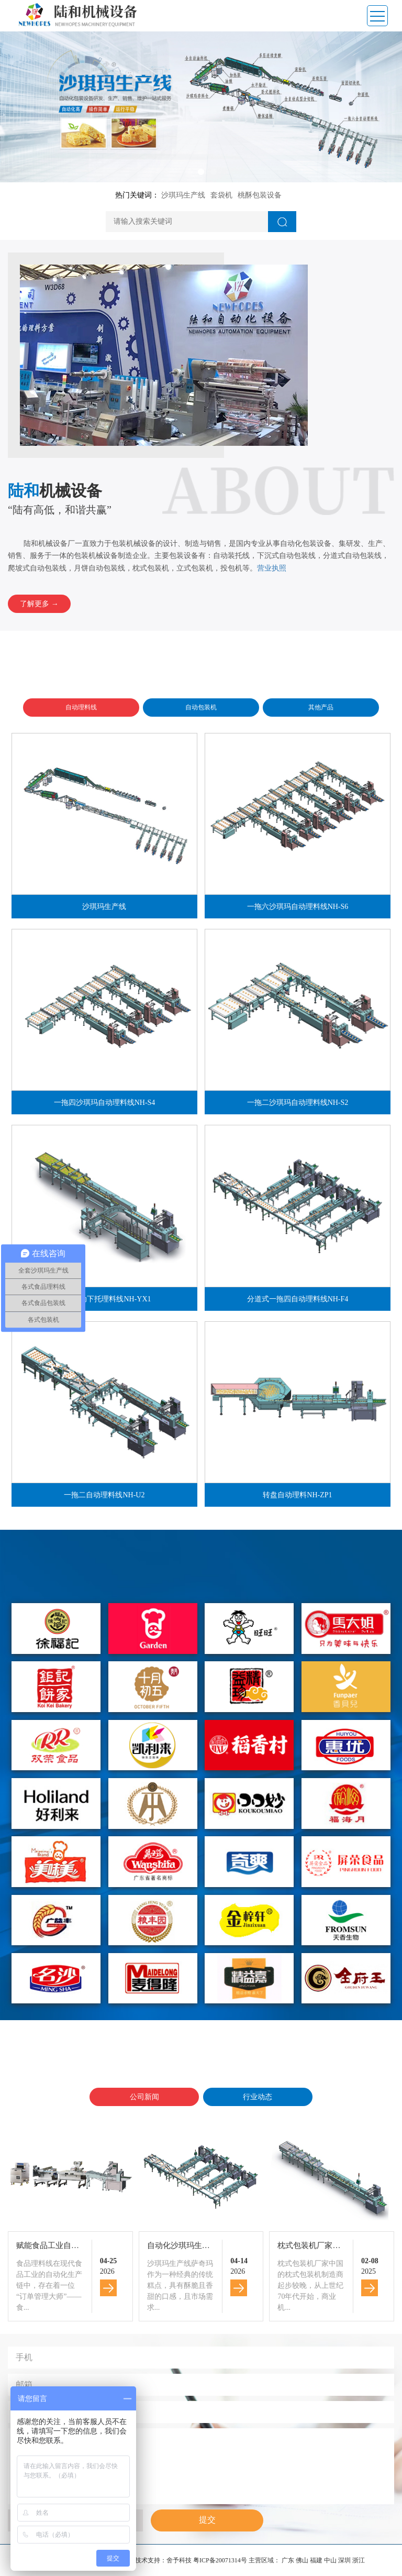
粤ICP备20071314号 (220, 2560)
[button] (188, 172)
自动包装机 (201, 707)
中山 (331, 2560)
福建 (317, 2560)
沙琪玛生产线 (183, 195)
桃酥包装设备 (260, 195)
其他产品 (320, 707)
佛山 (303, 2560)
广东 (289, 2560)
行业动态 (257, 2097)
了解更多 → (39, 604)
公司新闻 (144, 2097)
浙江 (358, 2560)
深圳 (345, 2560)
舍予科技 (179, 2560)
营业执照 (271, 568)
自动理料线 (81, 707)
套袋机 (221, 195)
